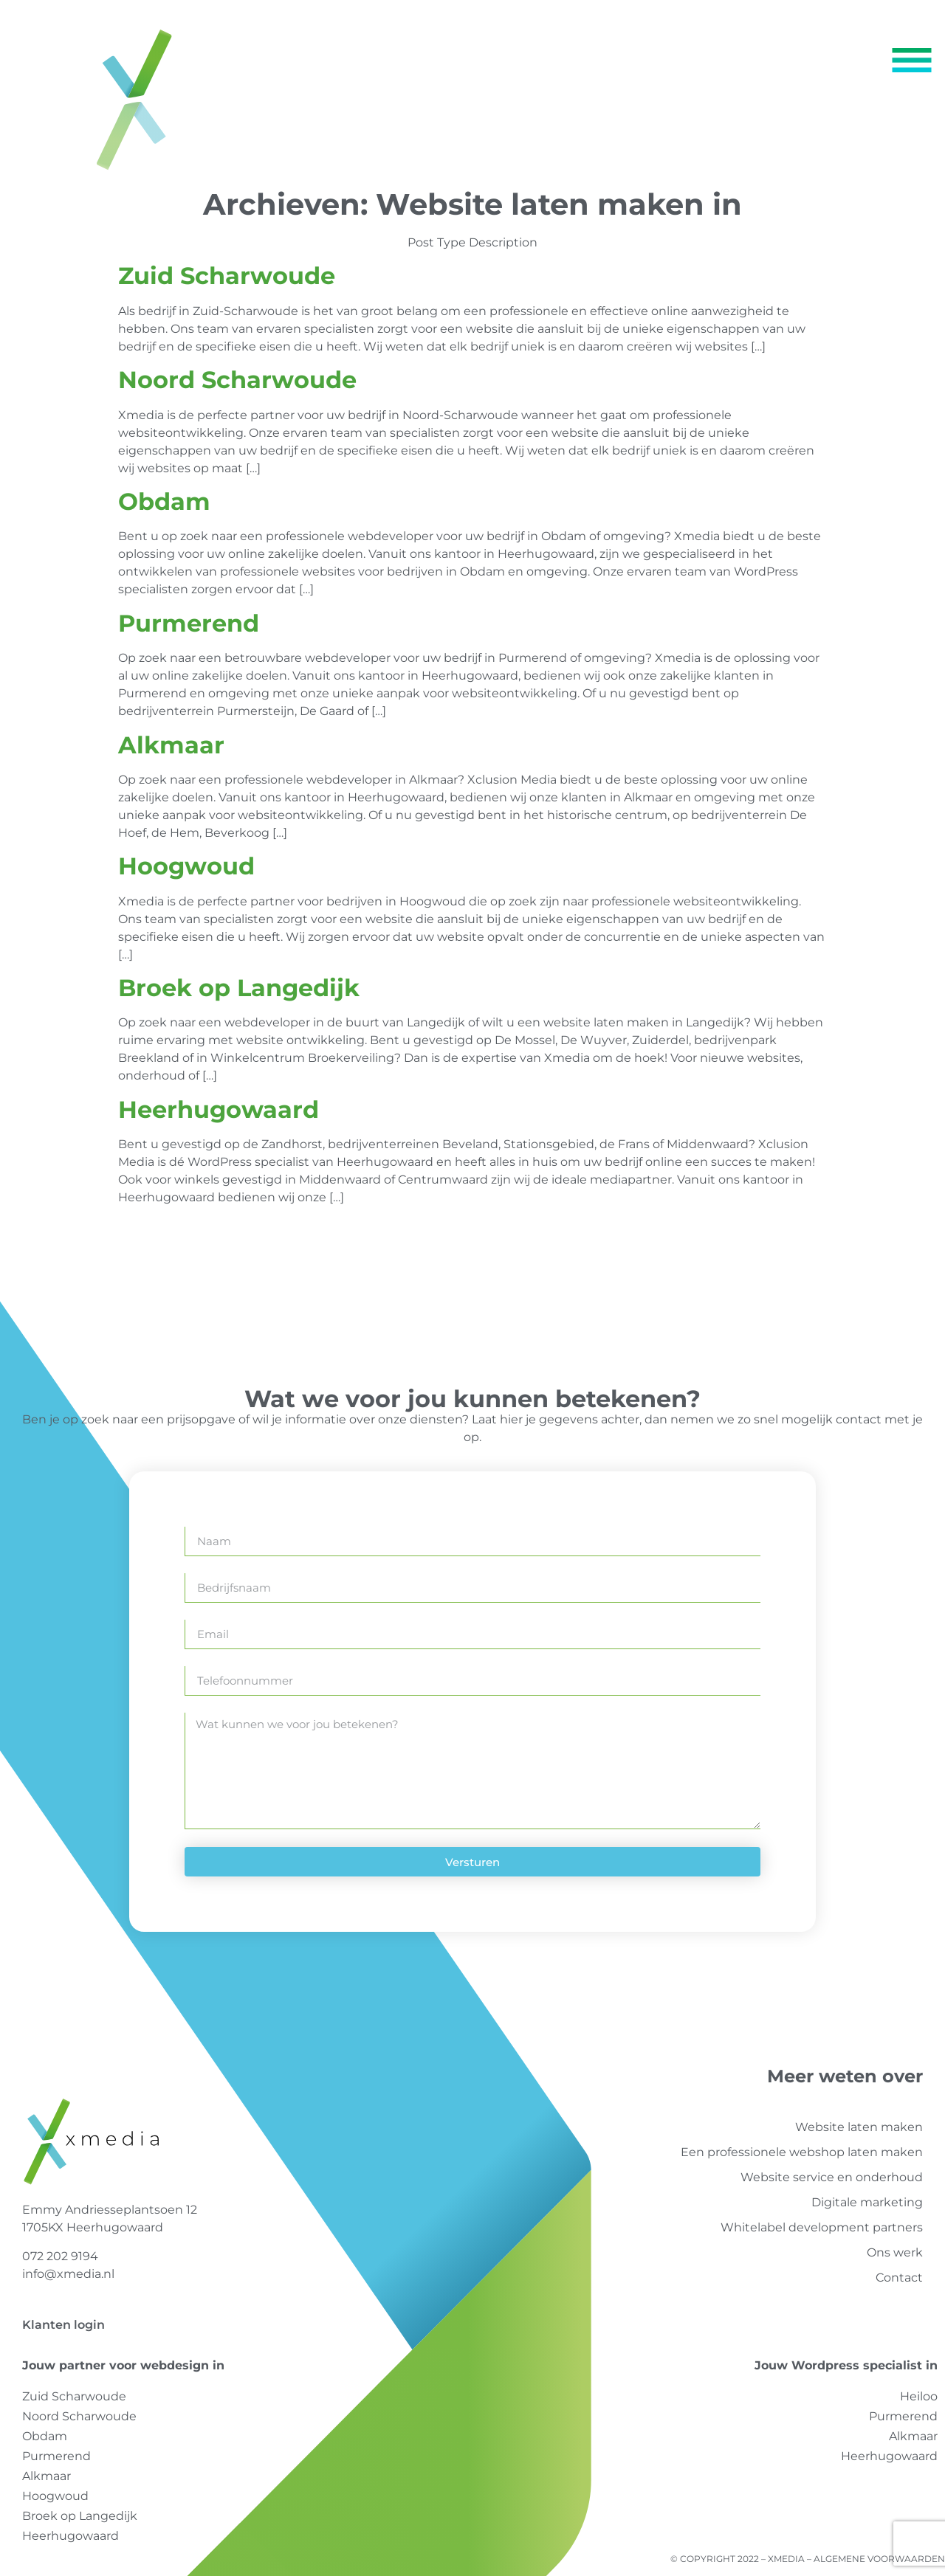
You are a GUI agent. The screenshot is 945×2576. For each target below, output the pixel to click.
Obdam (164, 501)
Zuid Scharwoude (226, 275)
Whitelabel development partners (822, 2227)
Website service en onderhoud (831, 2177)
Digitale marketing (867, 2202)
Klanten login (63, 2325)
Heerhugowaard (218, 1109)
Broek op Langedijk (239, 987)
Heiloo (919, 2396)
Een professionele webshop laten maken (802, 2152)
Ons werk (895, 2252)
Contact (899, 2278)
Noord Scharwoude (237, 379)
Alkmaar (171, 745)
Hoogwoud (186, 866)
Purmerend (188, 623)
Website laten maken (859, 2127)
